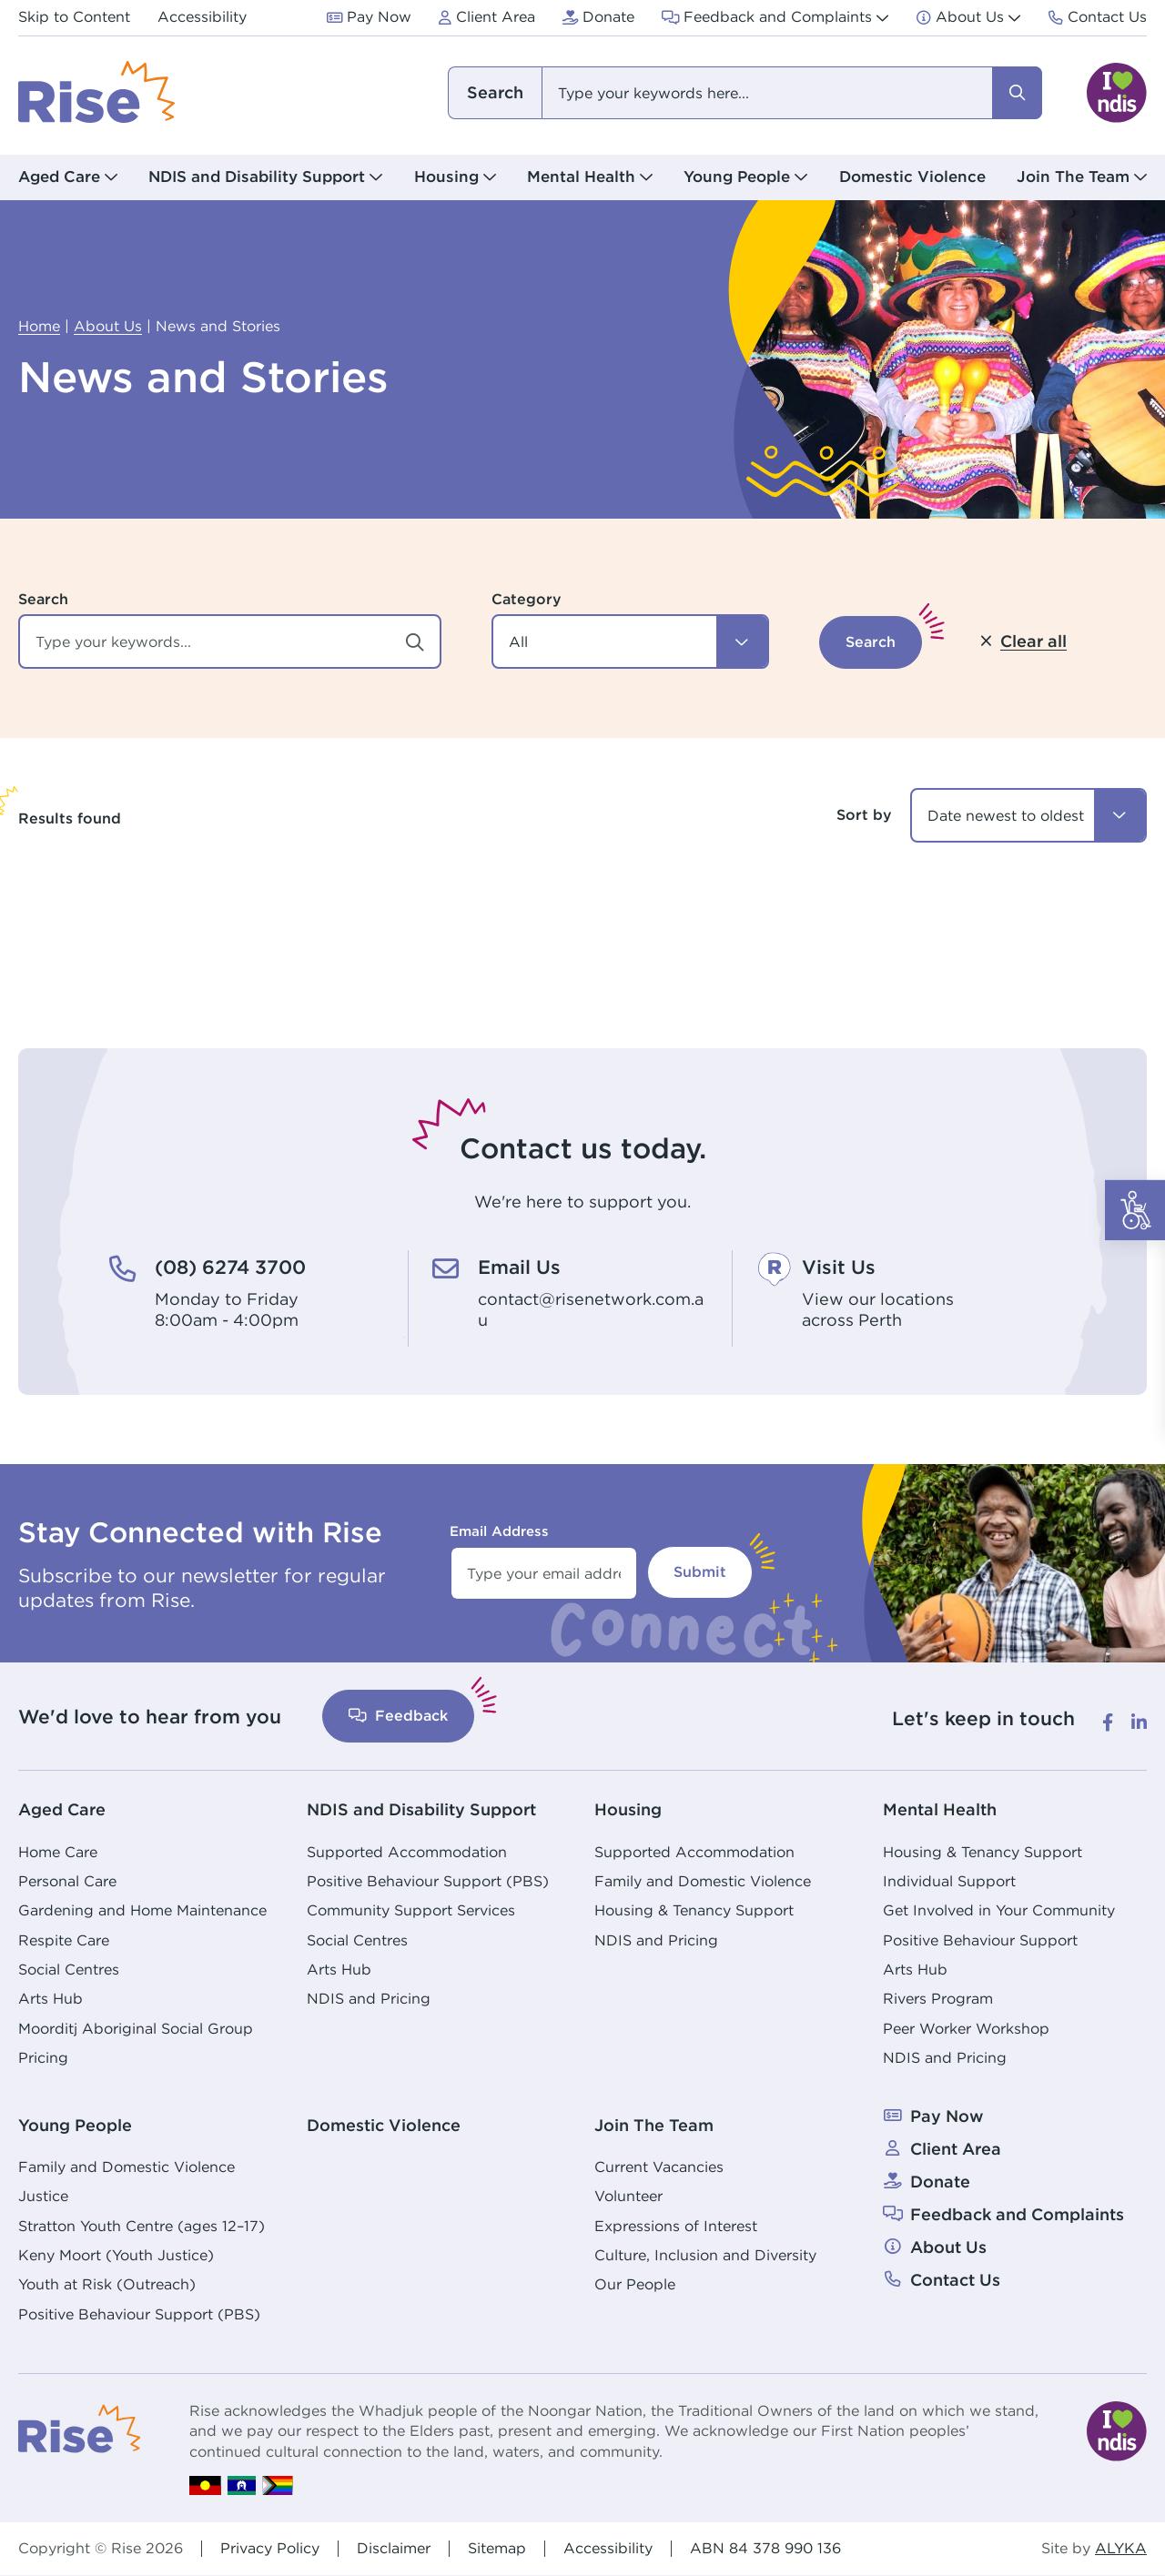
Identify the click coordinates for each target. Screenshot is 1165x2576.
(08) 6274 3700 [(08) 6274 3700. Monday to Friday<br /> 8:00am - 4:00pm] (230, 1266)
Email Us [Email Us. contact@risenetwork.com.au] (519, 1266)
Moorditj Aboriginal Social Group (135, 2028)
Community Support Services (411, 1910)
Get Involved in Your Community (999, 1910)
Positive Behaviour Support (980, 1940)
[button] (630, 641)
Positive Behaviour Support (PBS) (428, 1881)
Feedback (398, 1715)
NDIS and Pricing (369, 1998)
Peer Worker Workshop (966, 2028)
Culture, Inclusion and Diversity (705, 2255)
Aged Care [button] (59, 177)
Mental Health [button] (581, 177)
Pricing (43, 2057)
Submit (700, 1571)
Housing (628, 1809)
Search (43, 599)
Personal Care (67, 1881)
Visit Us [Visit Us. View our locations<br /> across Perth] (839, 1266)
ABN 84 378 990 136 (765, 2548)
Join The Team (654, 2125)
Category (526, 599)
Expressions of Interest (675, 2226)
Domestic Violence (912, 177)
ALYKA (1121, 2549)
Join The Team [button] (1073, 177)
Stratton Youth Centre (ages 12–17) (141, 2226)
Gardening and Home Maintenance (142, 1910)
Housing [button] (446, 177)
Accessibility (608, 2548)
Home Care (57, 1852)
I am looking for (495, 92)
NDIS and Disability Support (421, 1809)
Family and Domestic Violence (702, 1881)
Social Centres (68, 1969)
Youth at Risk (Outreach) (107, 2284)
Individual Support (949, 1881)
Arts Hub (50, 1998)
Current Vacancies (659, 2167)
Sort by (864, 814)
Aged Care (62, 1809)
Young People (75, 2125)
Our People (634, 2284)
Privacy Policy (269, 2548)
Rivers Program (938, 1998)
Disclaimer (394, 2548)
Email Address (499, 1531)
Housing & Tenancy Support (694, 1910)
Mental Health (940, 1809)
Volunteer (628, 2196)
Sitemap (497, 2548)
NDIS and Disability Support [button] (256, 177)
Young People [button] (737, 177)
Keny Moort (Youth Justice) (116, 2255)
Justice (43, 2196)
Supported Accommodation (407, 1852)
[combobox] (743, 92)
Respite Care (63, 1940)
